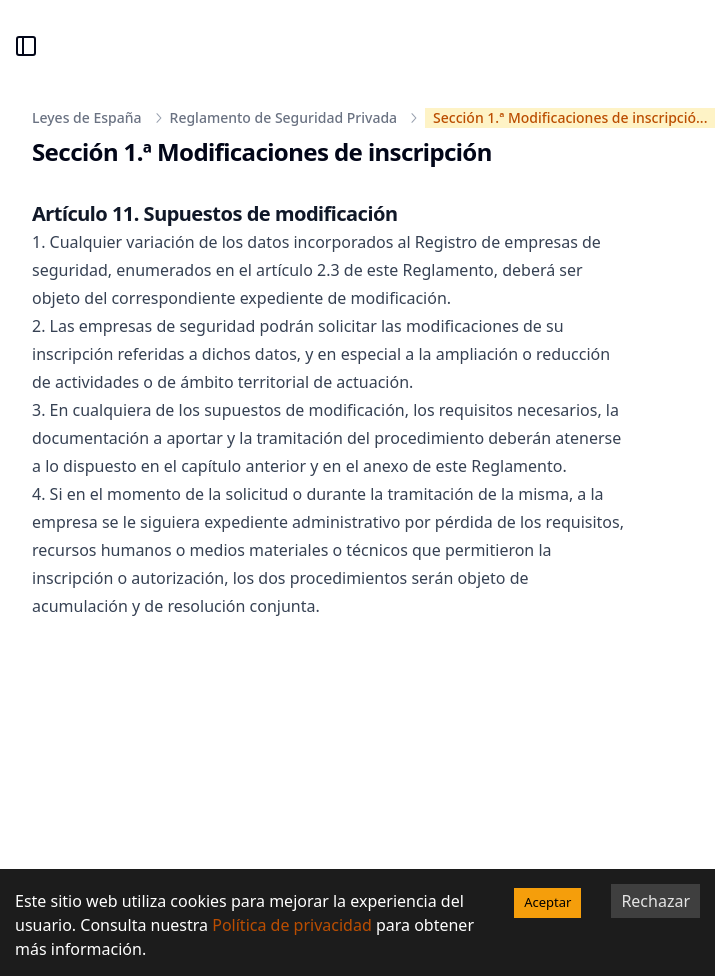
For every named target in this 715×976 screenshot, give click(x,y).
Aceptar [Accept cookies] (547, 902)
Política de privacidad (292, 925)
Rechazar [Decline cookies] (655, 901)
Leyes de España (87, 117)
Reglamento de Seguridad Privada (284, 117)
